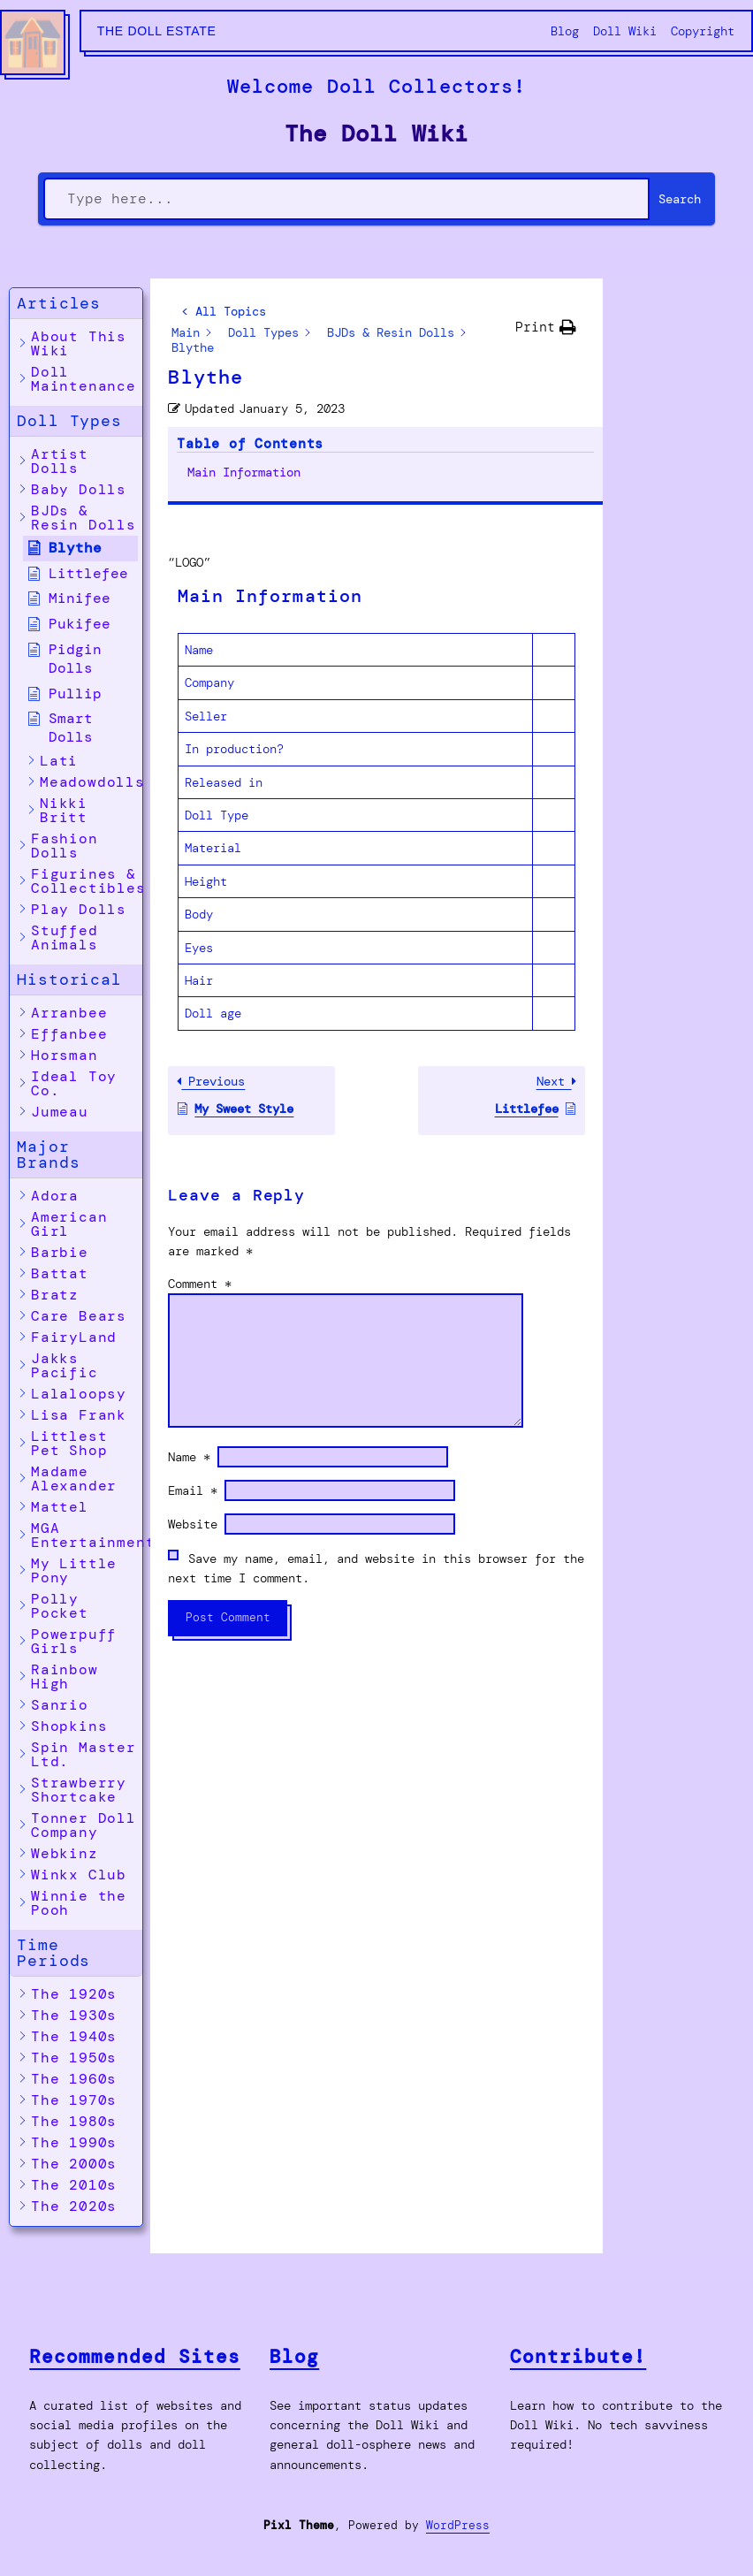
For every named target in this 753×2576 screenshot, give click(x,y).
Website (192, 1411)
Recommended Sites (134, 2356)
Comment (200, 1170)
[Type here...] (346, 199)
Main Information (673, 357)
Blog (294, 2356)
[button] (76, 303)
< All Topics (223, 311)
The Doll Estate (157, 31)
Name (189, 1344)
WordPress (458, 2525)
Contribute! (578, 2356)
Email (192, 1377)
